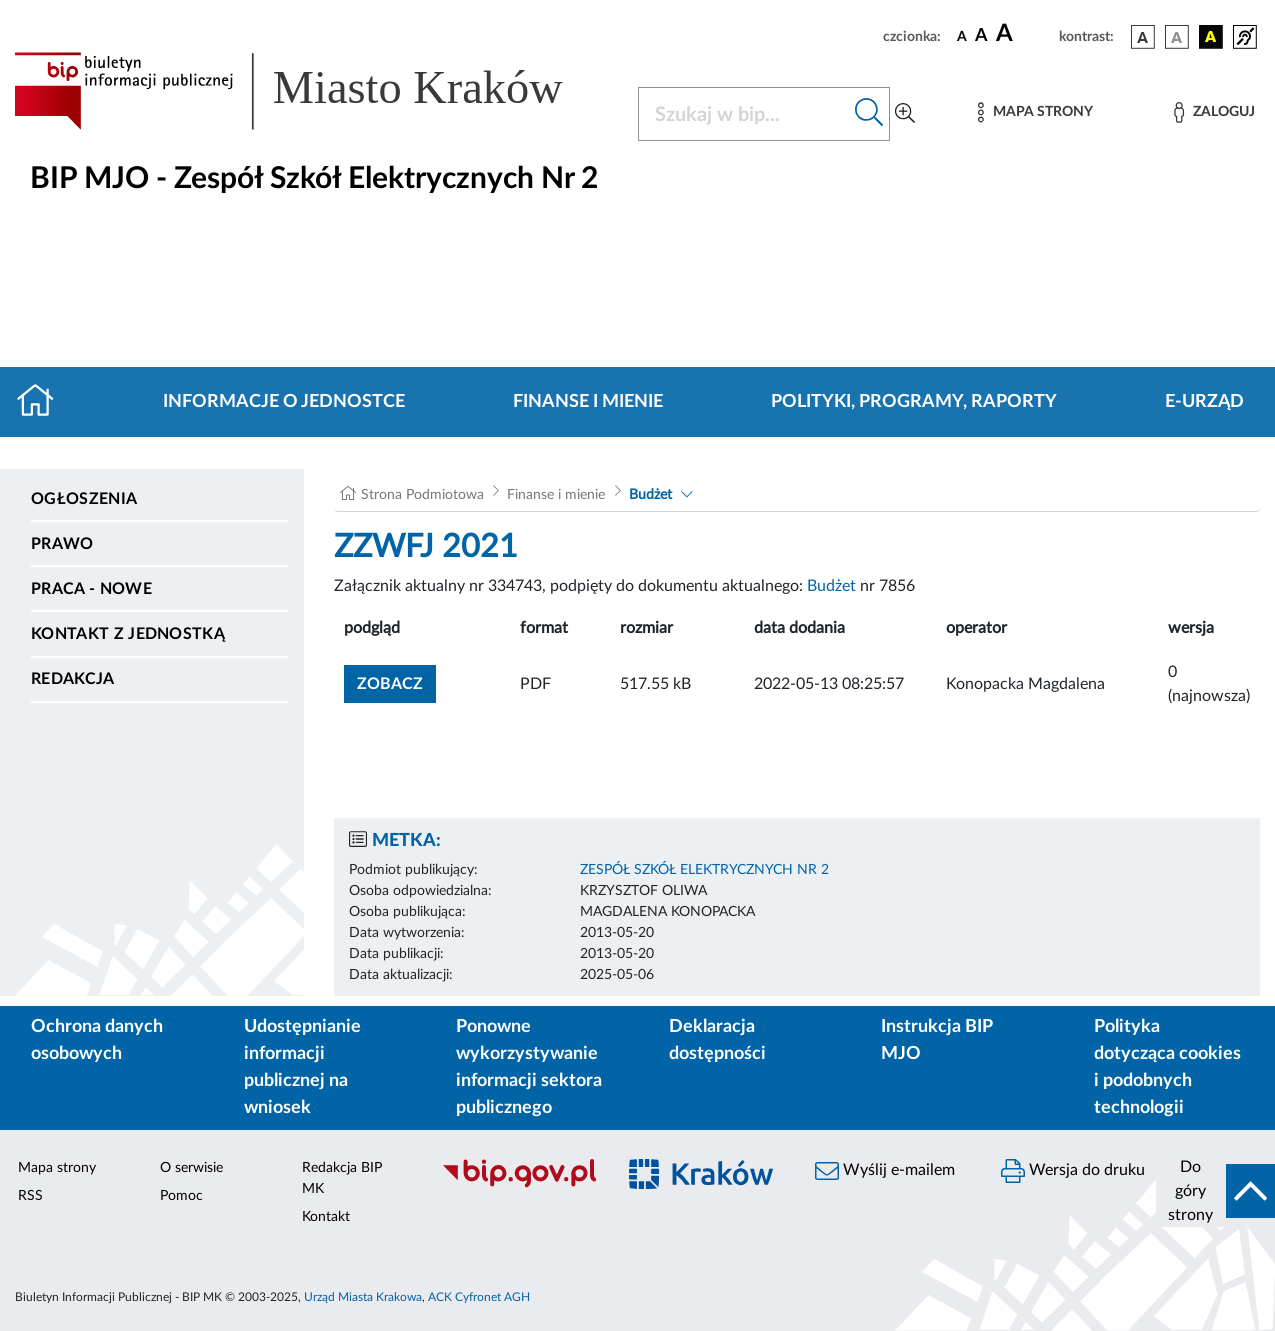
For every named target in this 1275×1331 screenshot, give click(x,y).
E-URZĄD (1204, 402)
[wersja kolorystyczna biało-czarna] (1177, 37)
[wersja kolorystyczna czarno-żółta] (1211, 37)
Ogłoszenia (84, 499)
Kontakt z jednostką (128, 634)
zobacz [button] (396, 681)
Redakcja (73, 679)
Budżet (650, 495)
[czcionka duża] (1024, 34)
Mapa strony (57, 1168)
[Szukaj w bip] (869, 114)
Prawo (62, 544)
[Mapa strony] (1035, 112)
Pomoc (181, 1196)
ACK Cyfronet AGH (479, 1297)
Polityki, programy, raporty (914, 402)
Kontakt (326, 1217)
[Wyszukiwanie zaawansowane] (905, 114)
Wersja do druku (1073, 1171)
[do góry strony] (1215, 1191)
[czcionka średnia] (981, 36)
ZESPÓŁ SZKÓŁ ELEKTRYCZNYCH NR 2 (704, 870)
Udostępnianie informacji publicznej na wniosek (302, 1067)
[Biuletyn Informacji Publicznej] (518, 1185)
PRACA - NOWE (91, 589)
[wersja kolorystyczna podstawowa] (1143, 37)
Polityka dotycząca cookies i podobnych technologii (1167, 1067)
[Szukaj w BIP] (744, 114)
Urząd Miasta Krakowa (363, 1297)
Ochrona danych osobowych (97, 1040)
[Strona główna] (43, 402)
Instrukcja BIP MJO (936, 1040)
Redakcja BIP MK (342, 1178)
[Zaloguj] (1214, 112)
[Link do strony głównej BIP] (314, 91)
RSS (30, 1196)
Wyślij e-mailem (885, 1171)
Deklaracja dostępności (717, 1040)
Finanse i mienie (588, 402)
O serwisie (191, 1168)
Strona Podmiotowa (422, 495)
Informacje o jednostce (284, 402)
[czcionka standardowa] (962, 36)
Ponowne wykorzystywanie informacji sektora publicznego (529, 1067)
